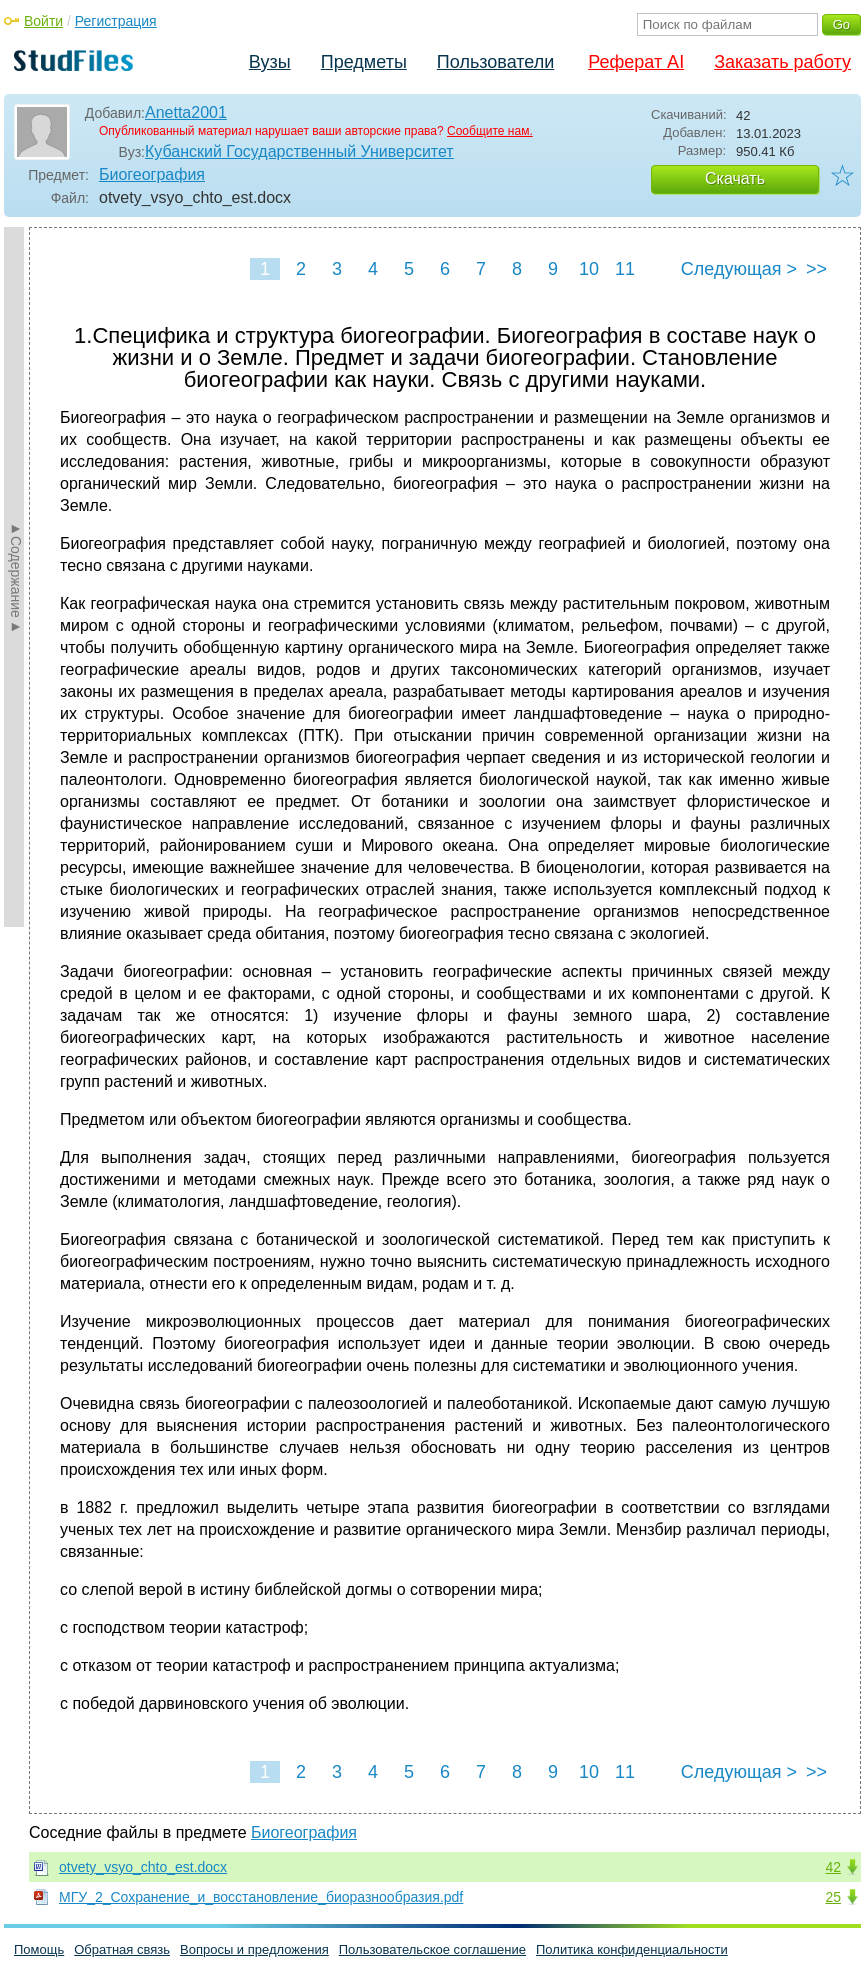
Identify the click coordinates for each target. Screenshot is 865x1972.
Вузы (270, 62)
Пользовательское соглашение (432, 1949)
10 (589, 269)
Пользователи (495, 62)
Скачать (735, 178)
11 (625, 269)
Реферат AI (636, 62)
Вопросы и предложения (254, 1949)
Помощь (39, 1949)
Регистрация (116, 21)
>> (816, 269)
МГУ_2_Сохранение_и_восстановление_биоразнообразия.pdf (261, 1897)
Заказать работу (782, 62)
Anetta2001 (186, 112)
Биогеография (152, 174)
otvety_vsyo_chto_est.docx (143, 1867)
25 (833, 1897)
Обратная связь (122, 1949)
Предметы (364, 62)
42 (833, 1867)
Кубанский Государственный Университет (299, 151)
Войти (43, 21)
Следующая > (739, 269)
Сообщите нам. (490, 131)
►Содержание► (16, 577)
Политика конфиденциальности (632, 1949)
